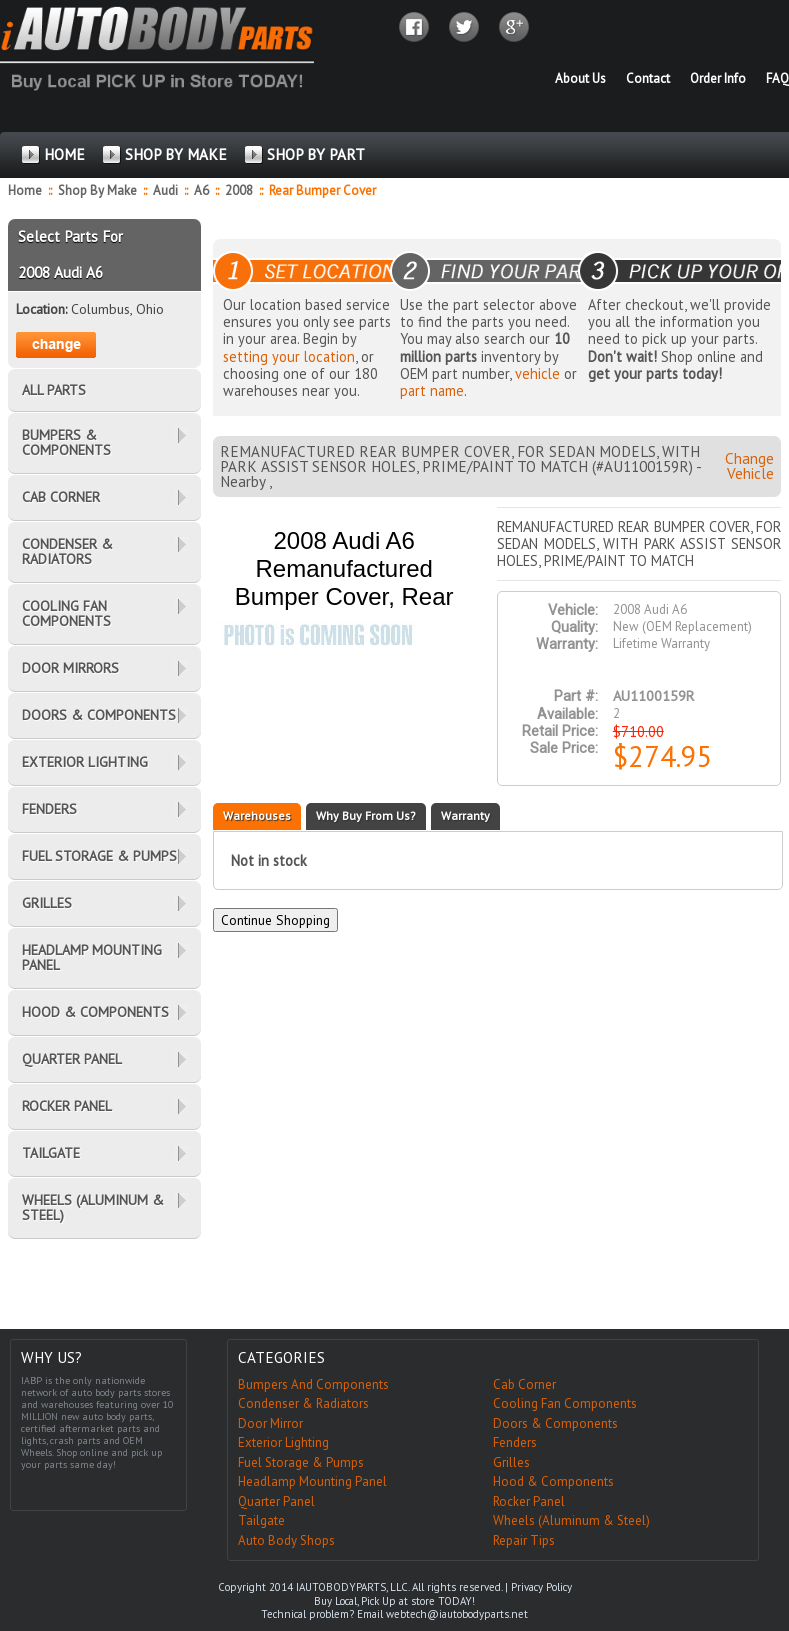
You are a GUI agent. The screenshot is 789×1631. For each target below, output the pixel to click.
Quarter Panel (276, 1501)
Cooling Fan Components (565, 1403)
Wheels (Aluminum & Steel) (571, 1520)
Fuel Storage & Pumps (301, 1462)
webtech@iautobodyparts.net (457, 1614)
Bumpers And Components (313, 1384)
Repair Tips (524, 1540)
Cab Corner (524, 1384)
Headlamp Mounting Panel (312, 1481)
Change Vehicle (749, 466)
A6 (203, 190)
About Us (580, 78)
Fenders (515, 1442)
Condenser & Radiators (303, 1403)
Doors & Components (555, 1423)
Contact (648, 78)
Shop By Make (97, 190)
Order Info (718, 78)
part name (432, 390)
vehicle (537, 373)
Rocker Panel (529, 1501)
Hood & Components (553, 1481)
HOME (64, 154)
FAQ (777, 78)
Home (25, 190)
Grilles (511, 1462)
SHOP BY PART (316, 154)
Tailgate (261, 1520)
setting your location (289, 356)
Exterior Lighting (283, 1442)
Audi (167, 190)
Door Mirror (270, 1423)
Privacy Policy (541, 1587)
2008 (240, 190)
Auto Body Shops (286, 1540)
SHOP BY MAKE (176, 154)
